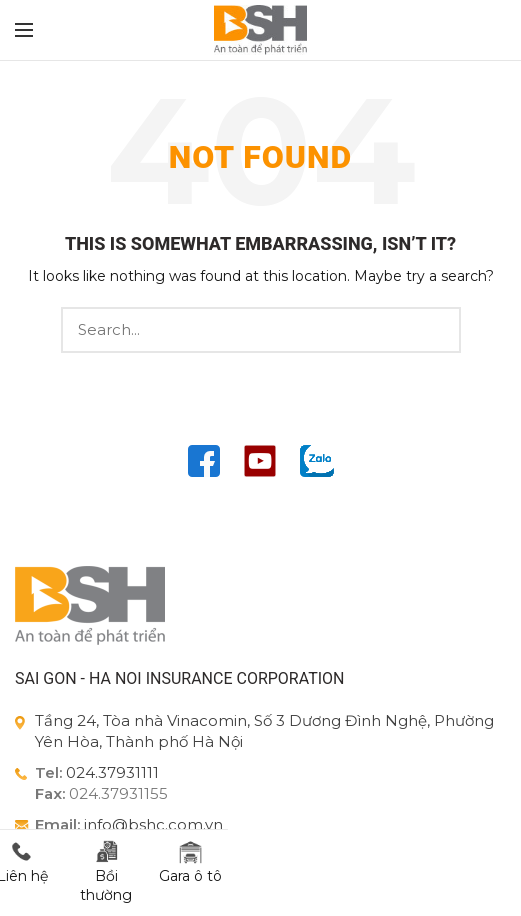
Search (434, 330)
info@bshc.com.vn (153, 824)
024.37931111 (112, 772)
